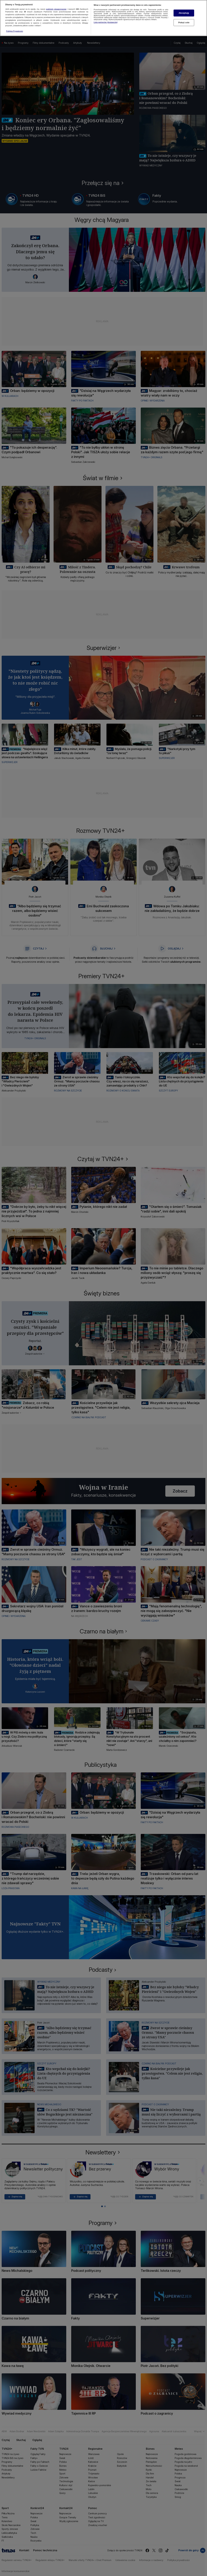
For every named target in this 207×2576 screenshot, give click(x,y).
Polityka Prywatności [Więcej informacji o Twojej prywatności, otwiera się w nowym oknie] (14, 31)
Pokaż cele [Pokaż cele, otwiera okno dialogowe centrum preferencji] (184, 22)
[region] (103, 18)
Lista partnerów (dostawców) (106, 22)
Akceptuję (184, 13)
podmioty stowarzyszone (56, 9)
